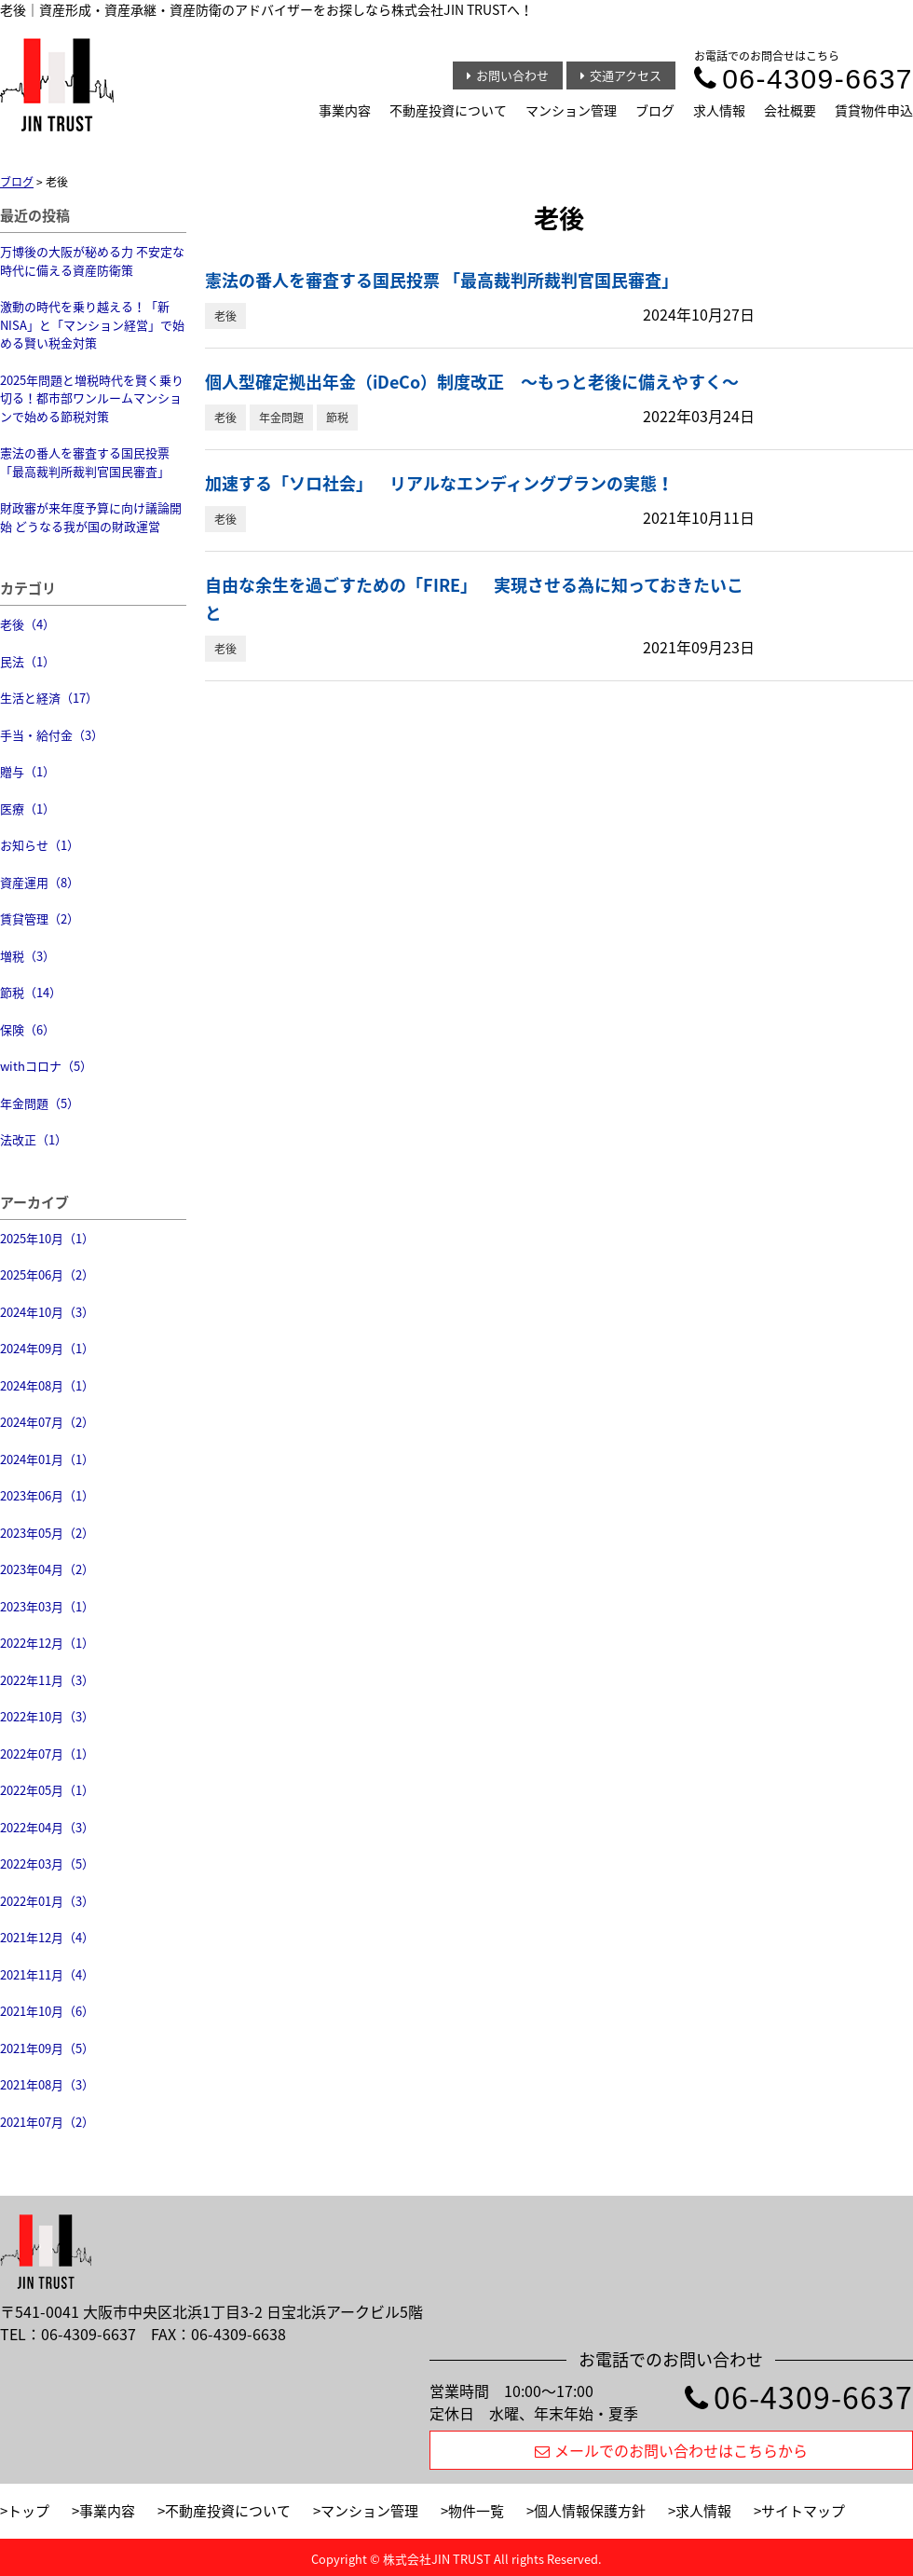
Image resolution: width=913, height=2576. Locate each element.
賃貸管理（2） (39, 918)
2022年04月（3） (47, 1827)
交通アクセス (620, 75)
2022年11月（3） (47, 1680)
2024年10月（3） (47, 1312)
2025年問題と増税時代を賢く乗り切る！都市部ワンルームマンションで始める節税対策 (92, 398)
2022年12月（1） (47, 1642)
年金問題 (281, 417)
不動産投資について (448, 110)
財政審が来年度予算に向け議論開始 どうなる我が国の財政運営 (91, 517)
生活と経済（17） (49, 697)
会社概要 (790, 110)
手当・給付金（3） (51, 735)
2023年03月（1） (47, 1606)
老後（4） (27, 624)
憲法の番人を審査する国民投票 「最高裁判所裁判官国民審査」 (85, 462)
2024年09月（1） (47, 1348)
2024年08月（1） (47, 1385)
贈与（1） (27, 771)
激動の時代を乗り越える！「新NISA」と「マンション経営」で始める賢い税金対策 (92, 324)
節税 (337, 417)
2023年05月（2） (47, 1532)
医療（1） (27, 808)
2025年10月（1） (47, 1238)
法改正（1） (33, 1139)
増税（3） (27, 956)
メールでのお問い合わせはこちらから (671, 2450)
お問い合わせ (508, 75)
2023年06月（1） (47, 1495)
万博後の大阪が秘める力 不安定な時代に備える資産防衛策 (92, 260)
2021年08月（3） (47, 2084)
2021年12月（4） (47, 1937)
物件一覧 (476, 2511)
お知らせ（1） (39, 845)
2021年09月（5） (47, 2048)
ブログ (655, 110)
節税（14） (30, 992)
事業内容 (345, 110)
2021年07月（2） (47, 2122)
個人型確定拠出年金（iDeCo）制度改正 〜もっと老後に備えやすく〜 (472, 381)
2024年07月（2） (47, 1422)
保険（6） (27, 1029)
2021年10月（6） (47, 2011)
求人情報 (719, 110)
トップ (28, 2511)
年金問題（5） (39, 1103)
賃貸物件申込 (874, 110)
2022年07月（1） (47, 1753)
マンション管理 (571, 110)
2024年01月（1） (47, 1459)
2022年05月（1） (47, 1790)
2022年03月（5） (47, 1863)
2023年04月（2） (47, 1569)
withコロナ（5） (46, 1066)
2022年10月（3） (47, 1716)
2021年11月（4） (47, 1974)
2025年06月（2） (47, 1274)
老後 (225, 316)
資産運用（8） (39, 882)
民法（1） (27, 661)
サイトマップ (803, 2511)
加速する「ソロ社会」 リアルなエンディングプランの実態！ (439, 483)
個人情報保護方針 (590, 2511)
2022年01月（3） (47, 1901)
